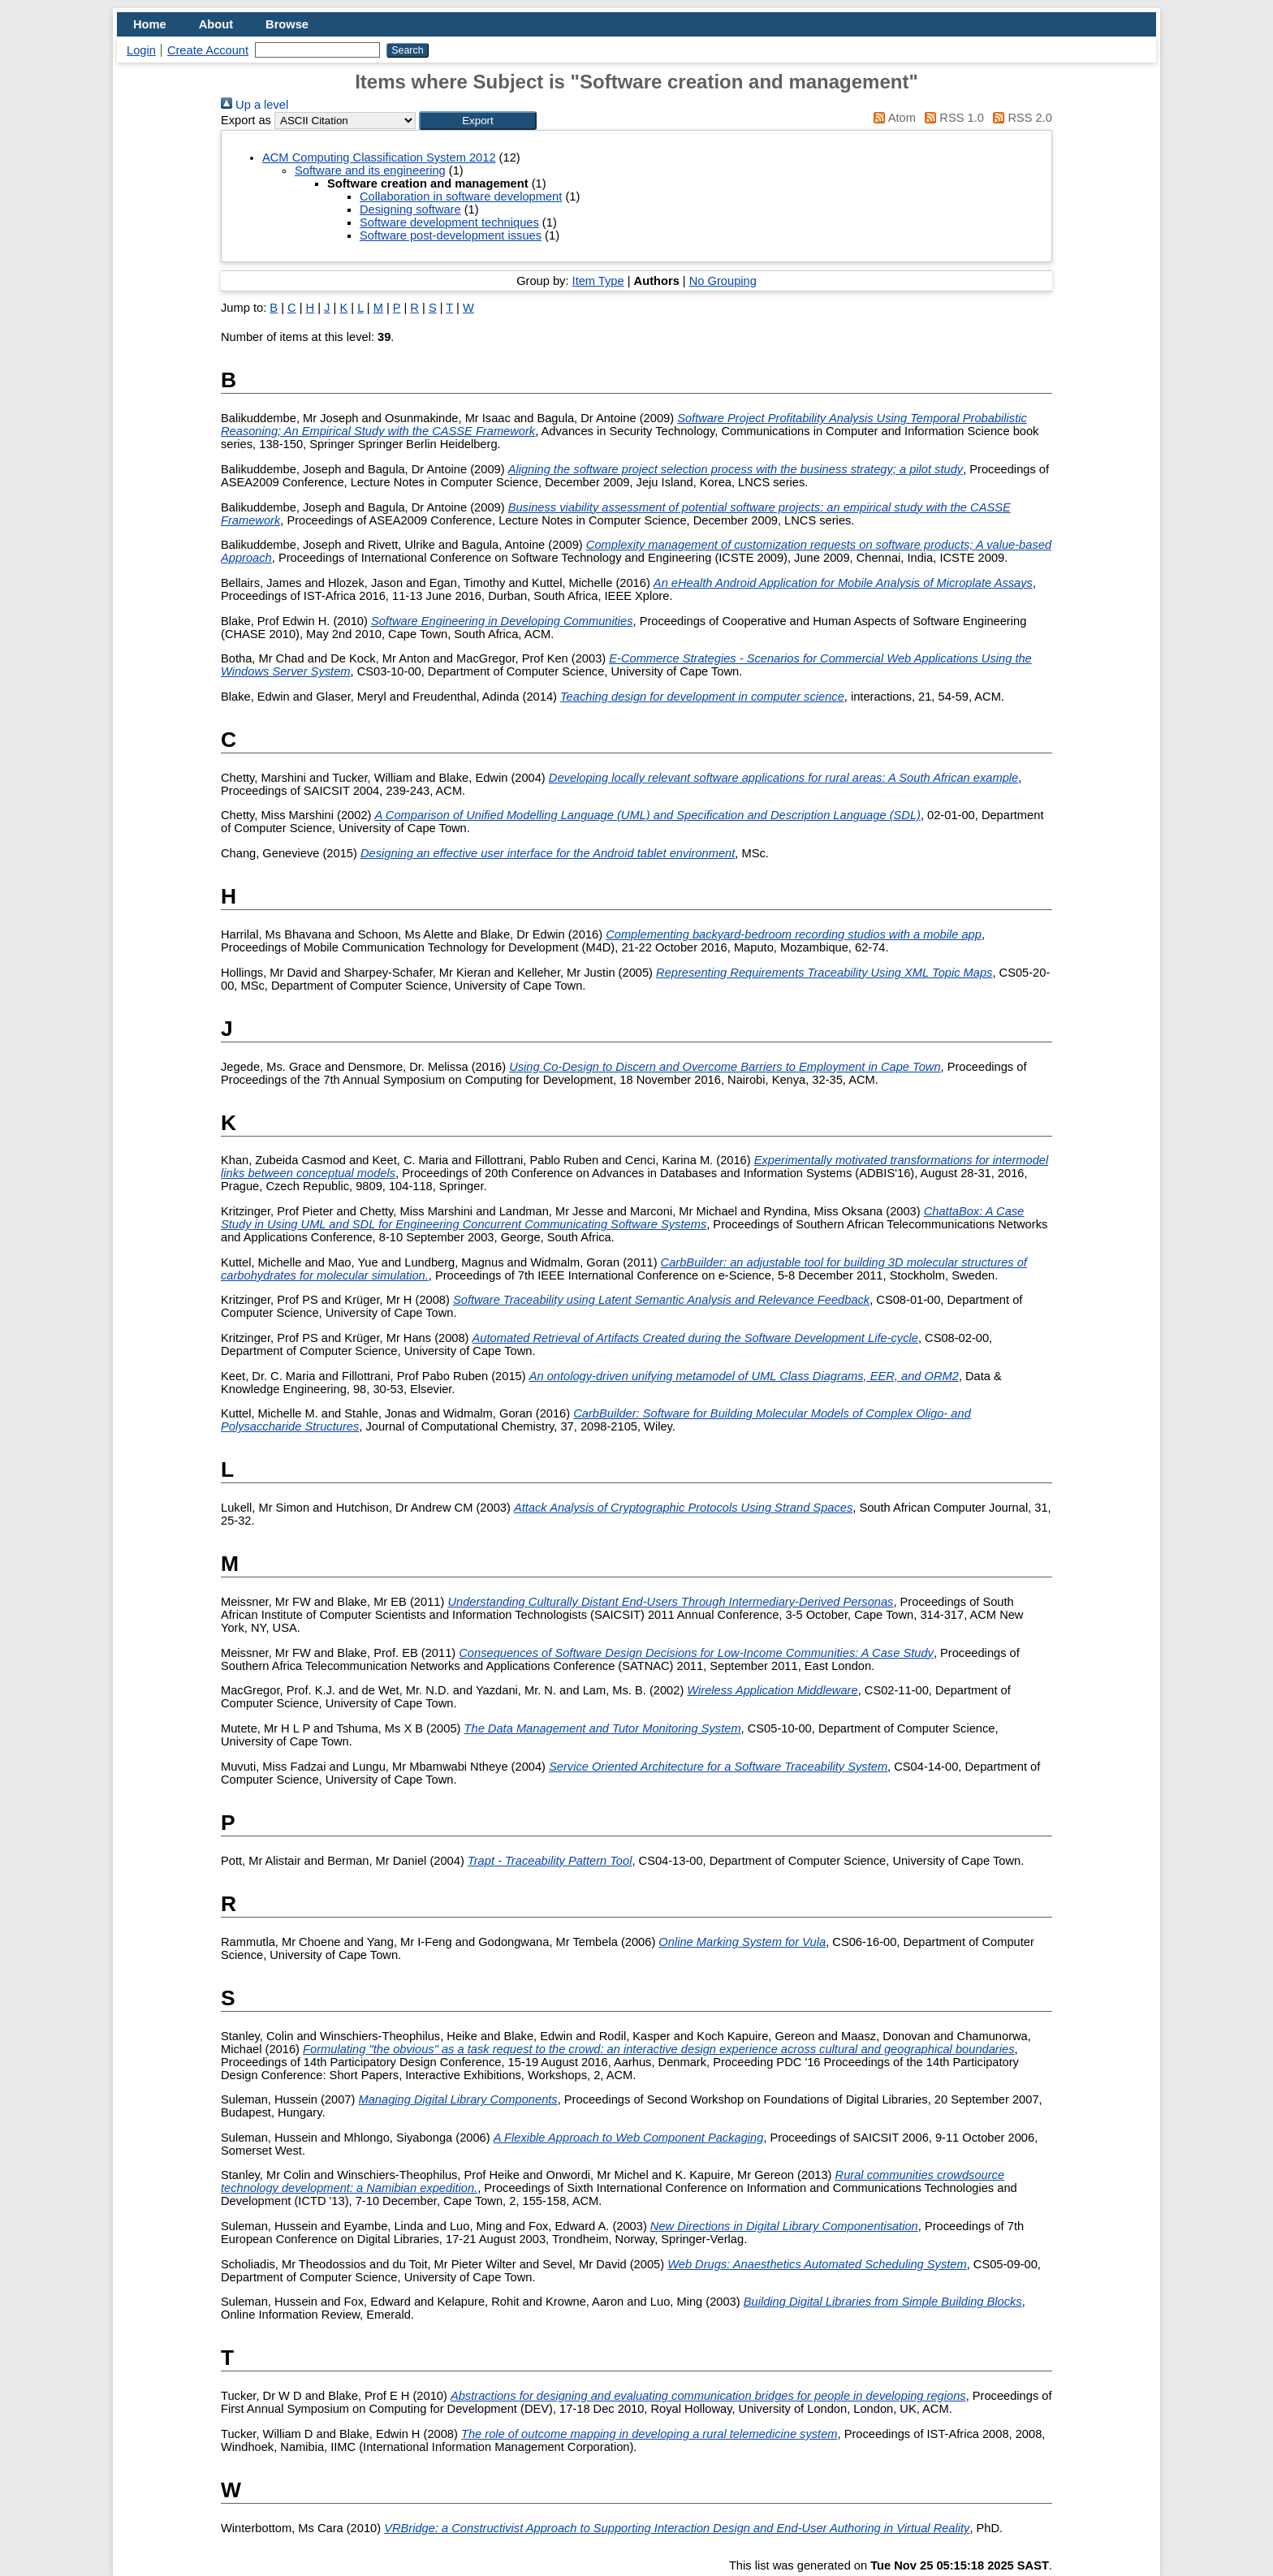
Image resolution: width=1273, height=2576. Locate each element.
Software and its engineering (370, 170)
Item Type (598, 280)
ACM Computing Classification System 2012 (379, 157)
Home (149, 24)
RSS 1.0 (951, 117)
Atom (892, 117)
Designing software (410, 209)
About (216, 24)
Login (141, 50)
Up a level (254, 104)
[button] (478, 120)
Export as (246, 120)
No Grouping (723, 280)
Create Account (207, 50)
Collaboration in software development (461, 196)
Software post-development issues (451, 235)
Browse (287, 24)
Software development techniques (449, 222)
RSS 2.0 (1019, 117)
